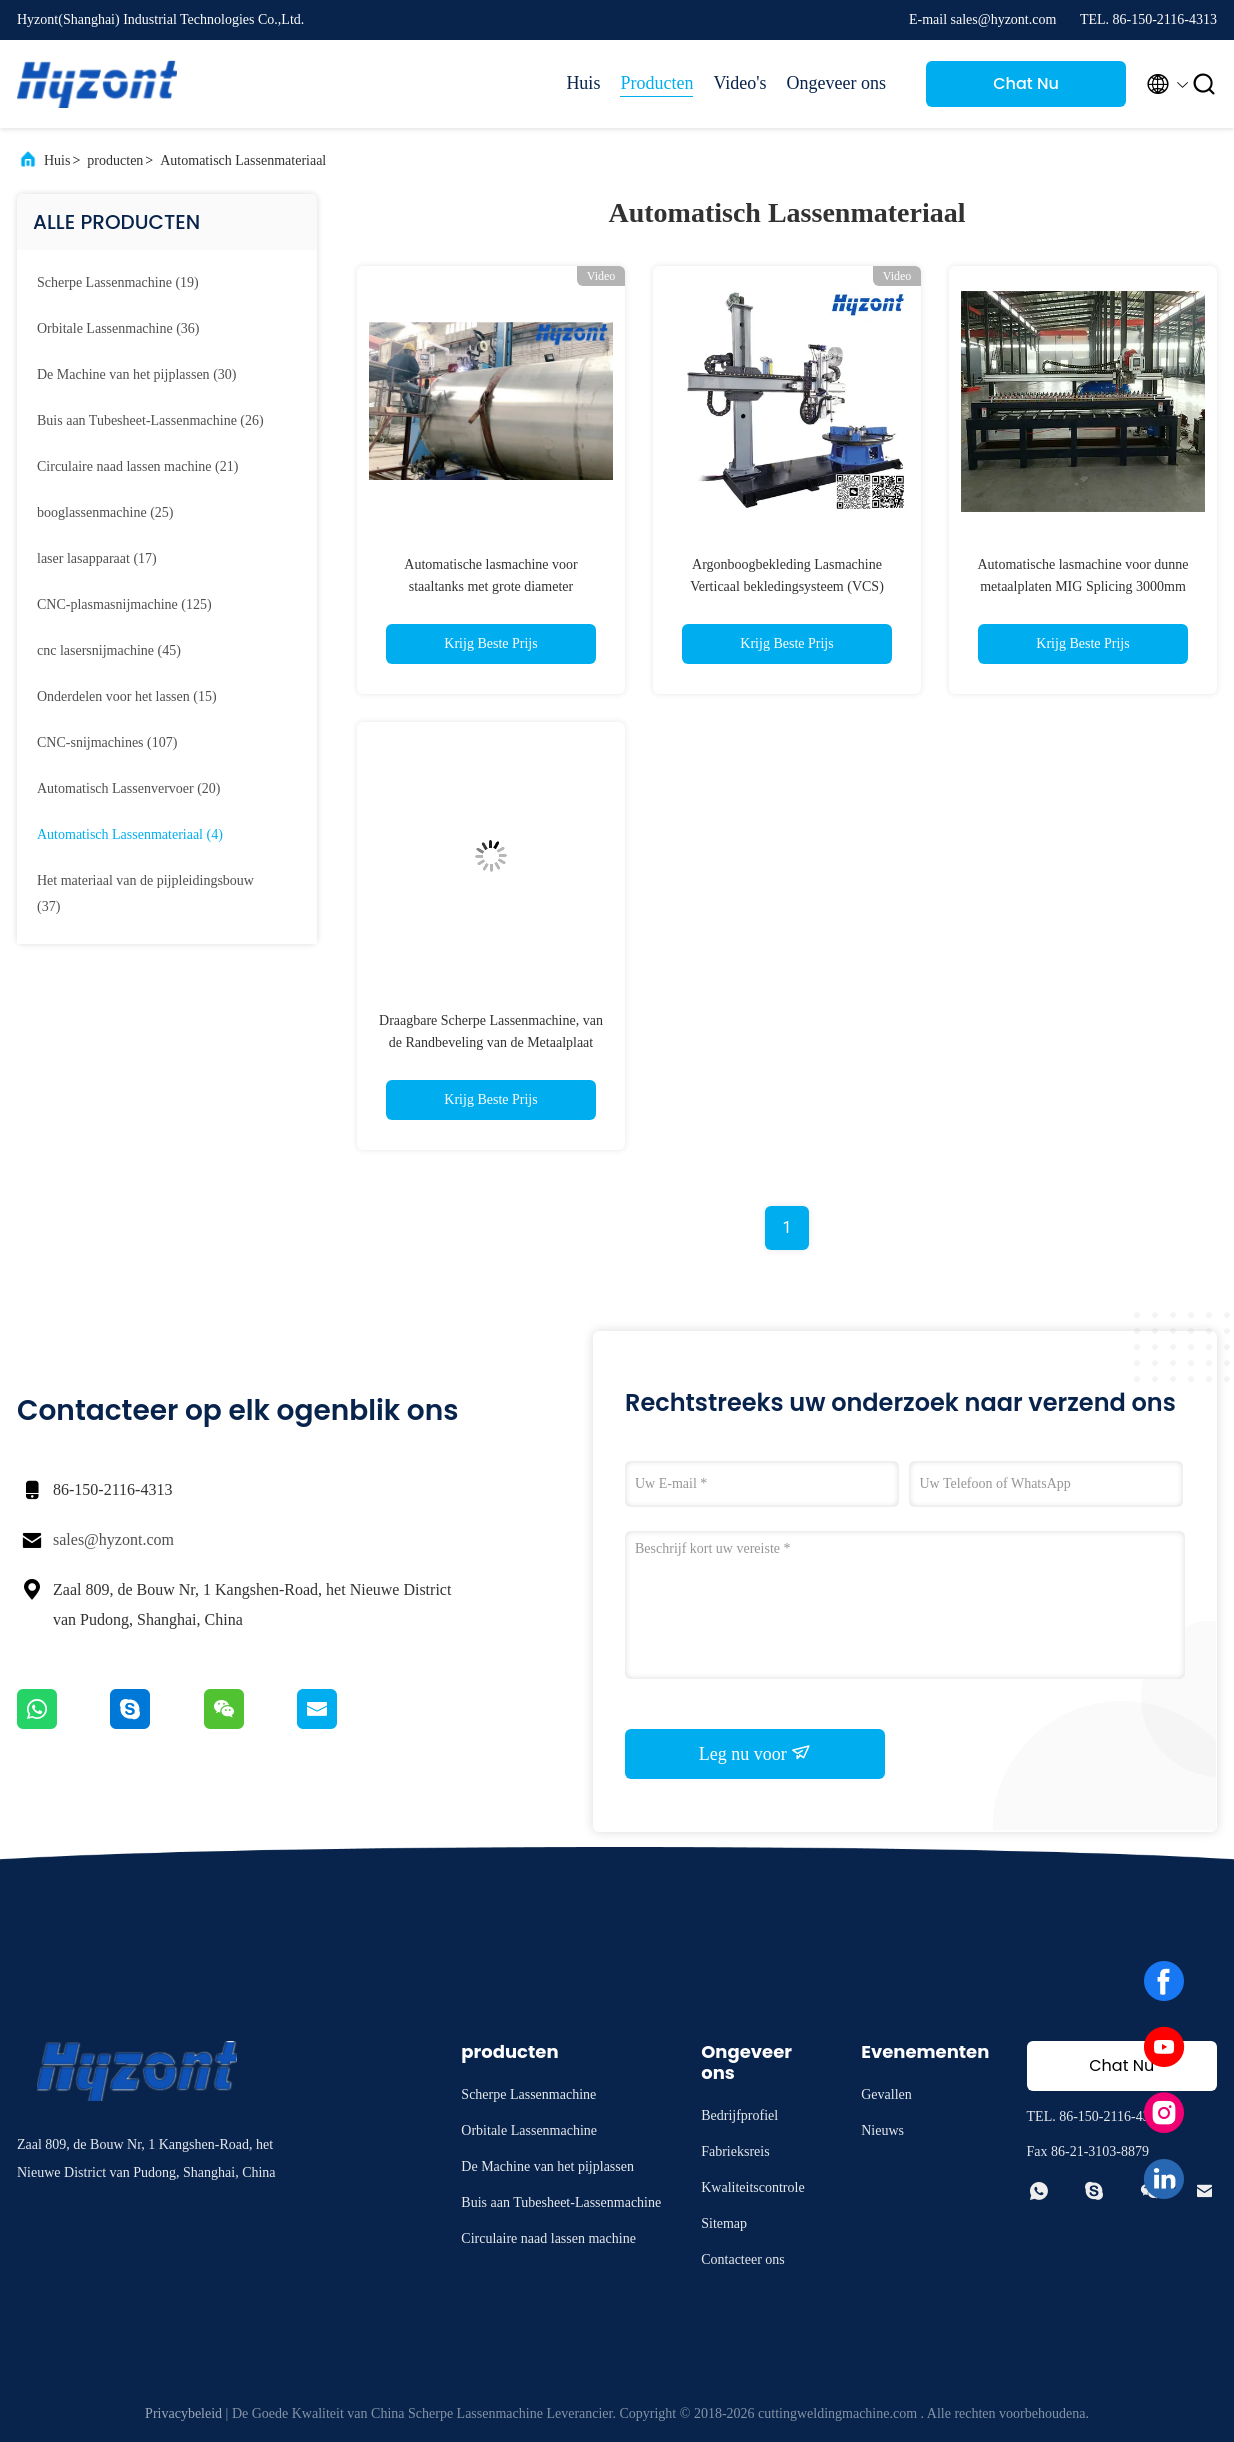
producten (115, 160)
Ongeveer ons (836, 83)
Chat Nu (1026, 83)
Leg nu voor (755, 1753)
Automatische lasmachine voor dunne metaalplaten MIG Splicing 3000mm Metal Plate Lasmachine (1082, 586)
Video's (739, 83)
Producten (656, 83)
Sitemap (724, 2223)
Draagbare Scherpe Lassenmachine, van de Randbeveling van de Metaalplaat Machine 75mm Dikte (491, 1042)
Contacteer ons (743, 2259)
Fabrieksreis (735, 2151)
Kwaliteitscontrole (752, 2187)
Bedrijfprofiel (739, 2115)
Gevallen (886, 2094)
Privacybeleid (183, 2413)
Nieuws (882, 2130)
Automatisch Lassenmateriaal (243, 160)
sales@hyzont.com (113, 1539)
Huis (583, 83)
